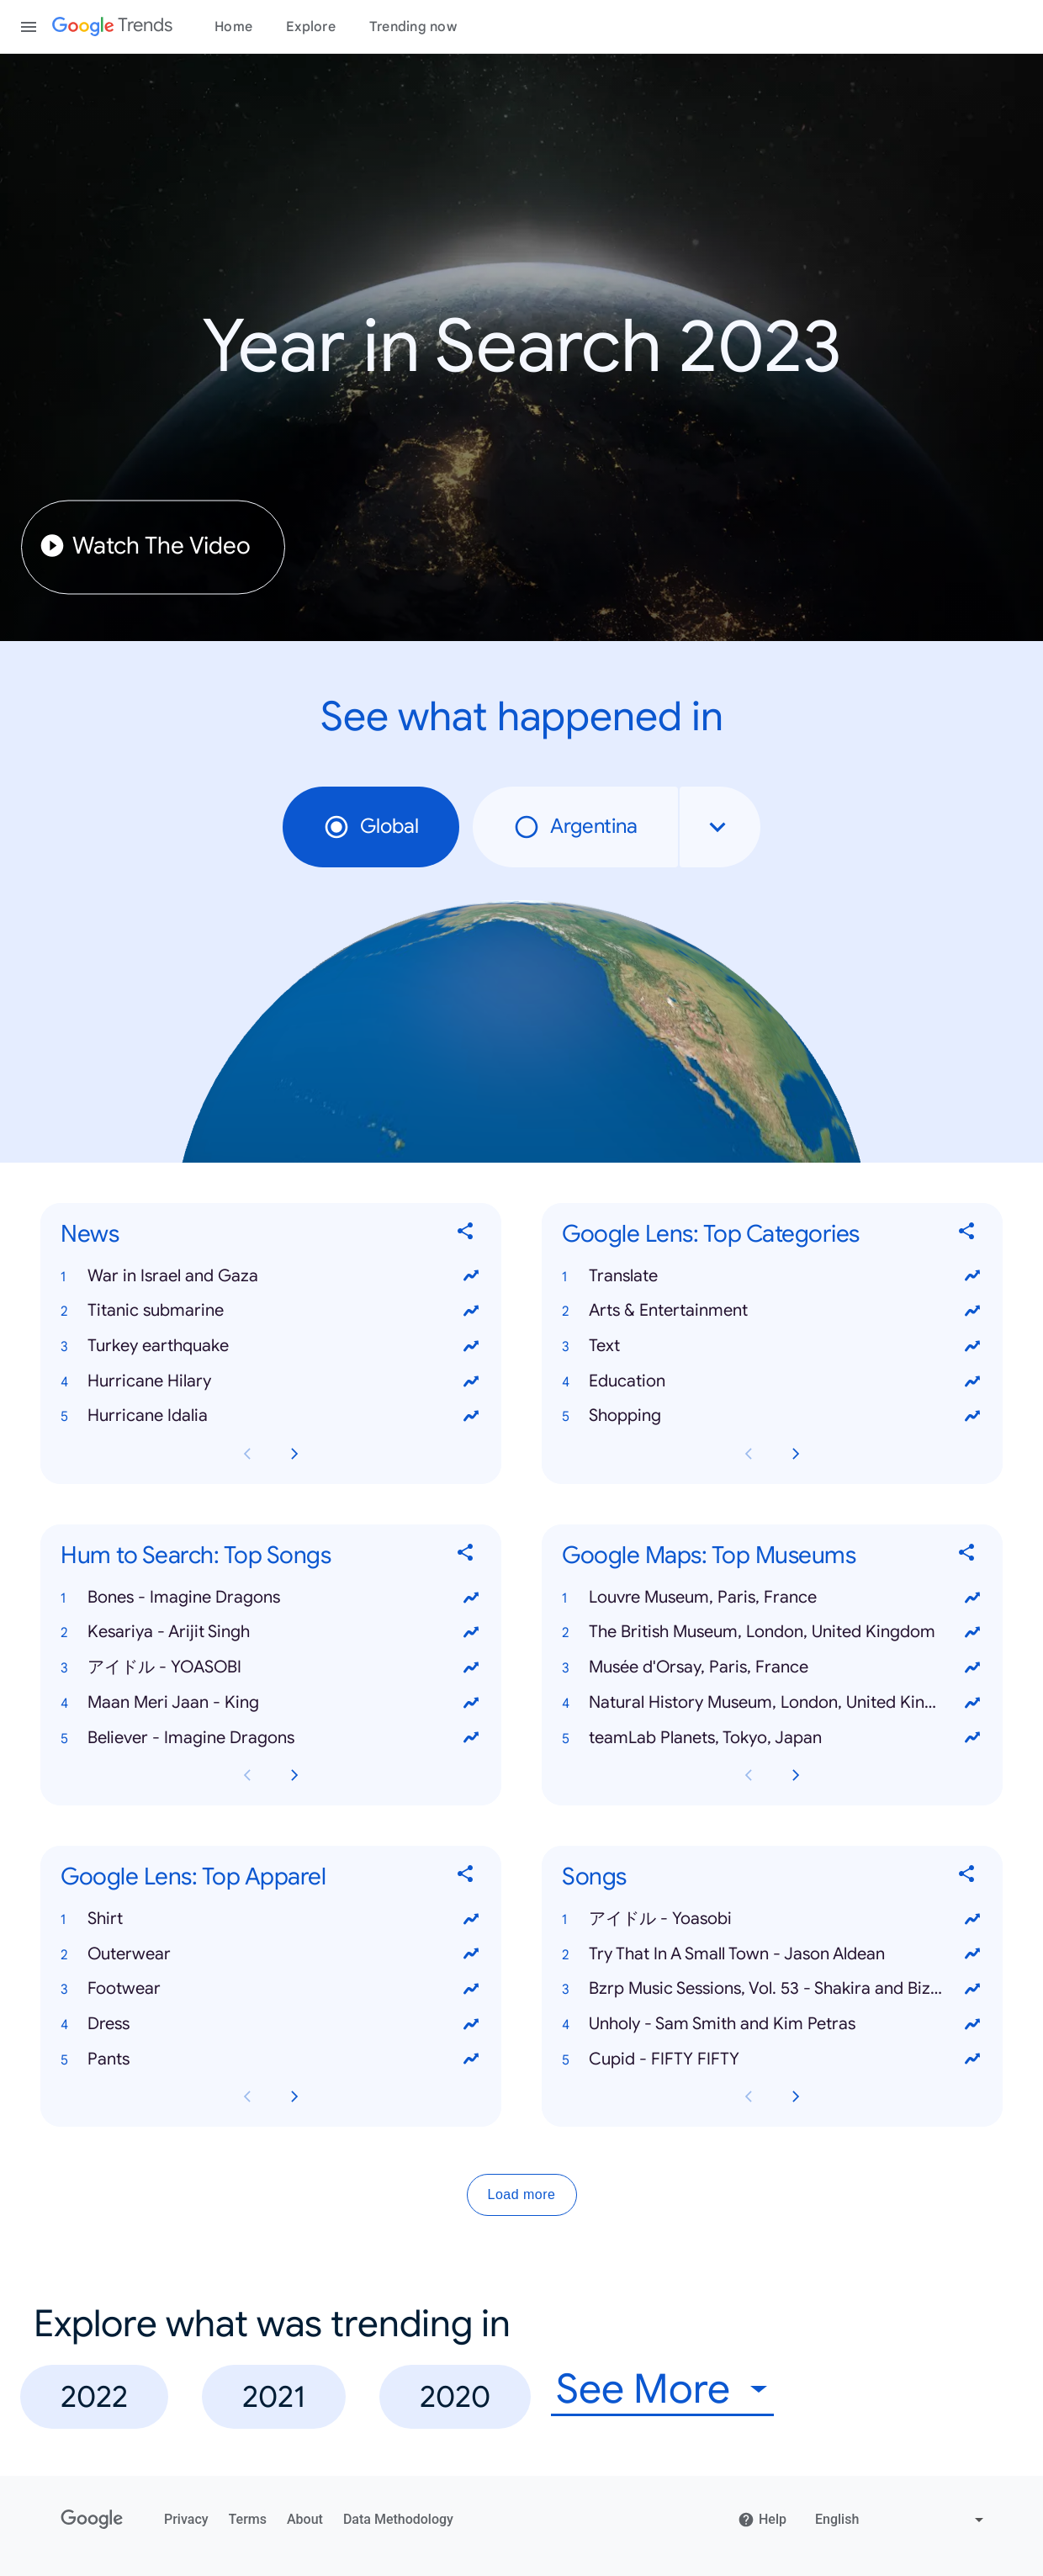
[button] (270, 1275)
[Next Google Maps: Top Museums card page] (796, 1775)
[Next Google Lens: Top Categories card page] (796, 1454)
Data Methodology (398, 2519)
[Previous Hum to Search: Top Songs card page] (247, 1775)
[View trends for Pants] (471, 2059)
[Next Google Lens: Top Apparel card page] (294, 2096)
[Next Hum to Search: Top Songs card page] (294, 1775)
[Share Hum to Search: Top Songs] (466, 1555)
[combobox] (720, 827)
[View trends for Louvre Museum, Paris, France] (972, 1597)
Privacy (186, 2519)
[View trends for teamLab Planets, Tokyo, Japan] (972, 1737)
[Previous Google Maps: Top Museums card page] (748, 1775)
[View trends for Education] (972, 1380)
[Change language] (901, 2520)
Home (233, 27)
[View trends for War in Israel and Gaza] (471, 1275)
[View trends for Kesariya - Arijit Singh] (471, 1632)
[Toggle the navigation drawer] (28, 27)
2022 (94, 2396)
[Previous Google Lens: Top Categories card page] (748, 1454)
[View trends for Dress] (471, 2024)
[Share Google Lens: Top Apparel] (466, 1876)
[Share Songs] (967, 1876)
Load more (522, 2194)
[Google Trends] (112, 27)
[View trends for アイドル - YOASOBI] (471, 1667)
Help (762, 2519)
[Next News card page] (294, 1454)
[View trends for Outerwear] (471, 1953)
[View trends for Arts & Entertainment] (972, 1311)
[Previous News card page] (247, 1454)
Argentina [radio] (575, 827)
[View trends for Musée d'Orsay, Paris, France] (972, 1667)
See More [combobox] (643, 2389)
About (305, 2519)
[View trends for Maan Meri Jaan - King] (471, 1702)
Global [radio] (371, 827)
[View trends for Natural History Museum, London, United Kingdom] (972, 1702)
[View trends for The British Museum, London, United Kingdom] (972, 1632)
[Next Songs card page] (796, 2096)
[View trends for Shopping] (972, 1416)
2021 (273, 2396)
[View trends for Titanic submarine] (471, 1311)
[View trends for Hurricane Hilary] (471, 1380)
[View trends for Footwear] (471, 1989)
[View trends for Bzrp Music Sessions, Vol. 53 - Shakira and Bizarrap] (972, 1989)
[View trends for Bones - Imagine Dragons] (471, 1597)
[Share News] (466, 1234)
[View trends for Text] (972, 1346)
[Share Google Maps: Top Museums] (967, 1555)
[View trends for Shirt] (471, 1918)
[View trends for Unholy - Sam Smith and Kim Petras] (972, 2024)
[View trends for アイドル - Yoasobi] (972, 1918)
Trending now (413, 27)
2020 (455, 2396)
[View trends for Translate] (972, 1275)
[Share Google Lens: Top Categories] (967, 1234)
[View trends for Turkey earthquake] (471, 1346)
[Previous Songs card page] (748, 2096)
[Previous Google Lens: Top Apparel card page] (247, 2096)
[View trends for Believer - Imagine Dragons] (471, 1737)
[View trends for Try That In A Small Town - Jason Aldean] (972, 1953)
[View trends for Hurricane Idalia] (471, 1416)
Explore (311, 27)
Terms (248, 2519)
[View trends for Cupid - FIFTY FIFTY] (972, 2059)
